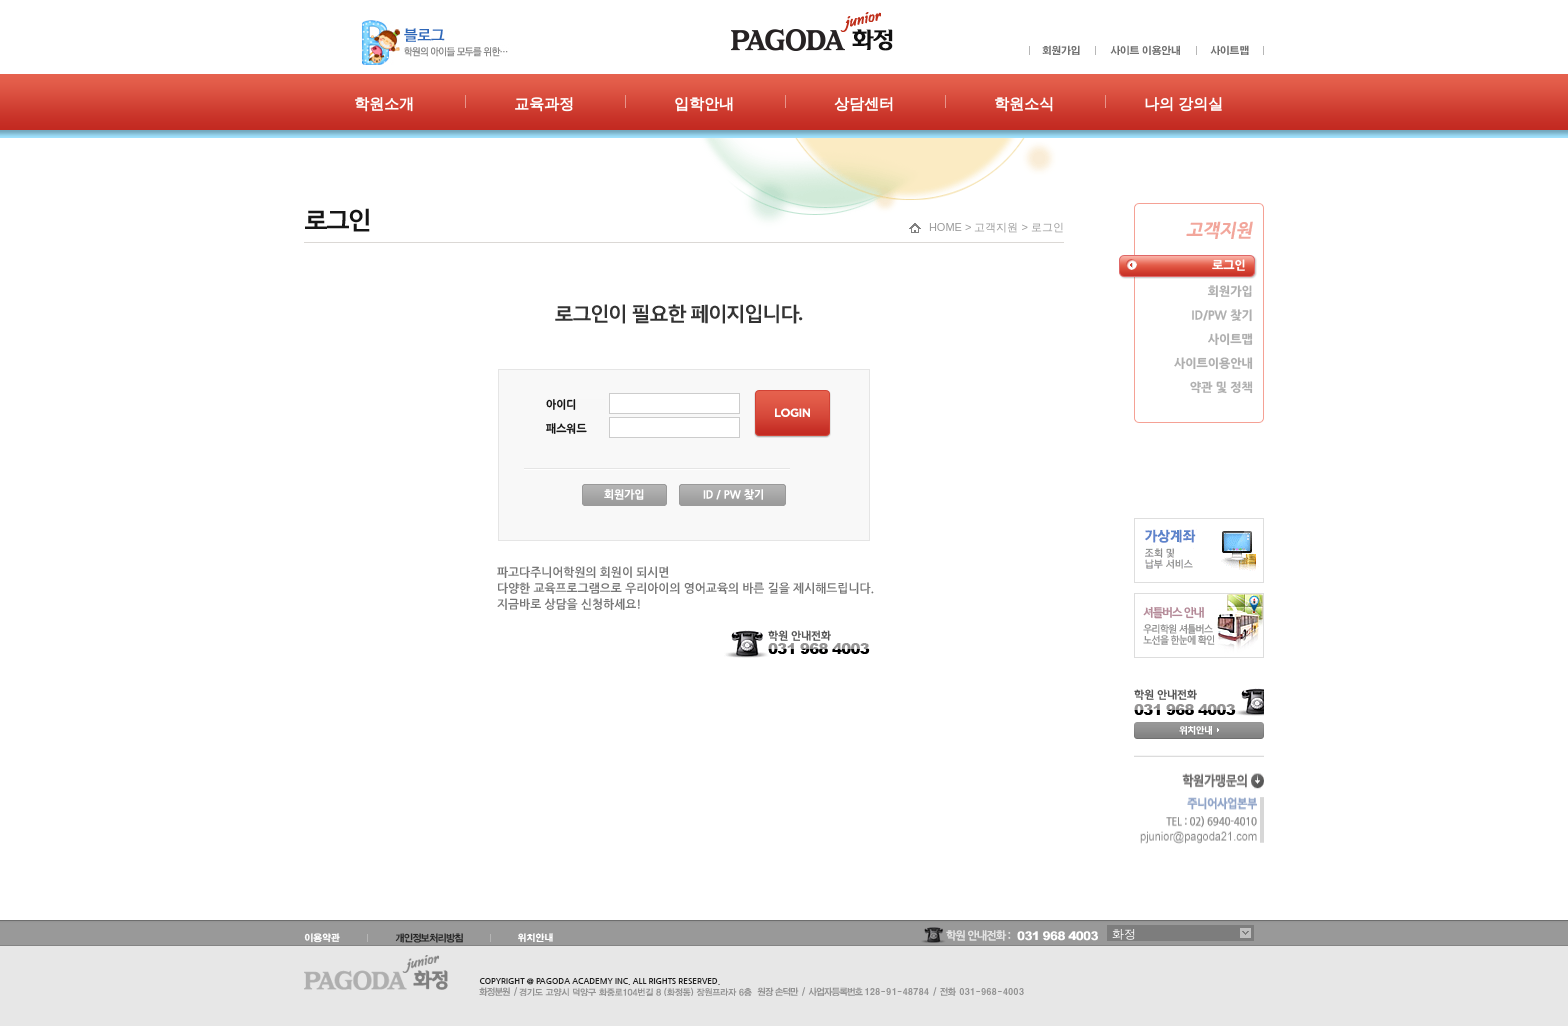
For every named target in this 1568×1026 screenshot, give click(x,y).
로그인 (1047, 227)
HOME (945, 227)
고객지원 (996, 227)
